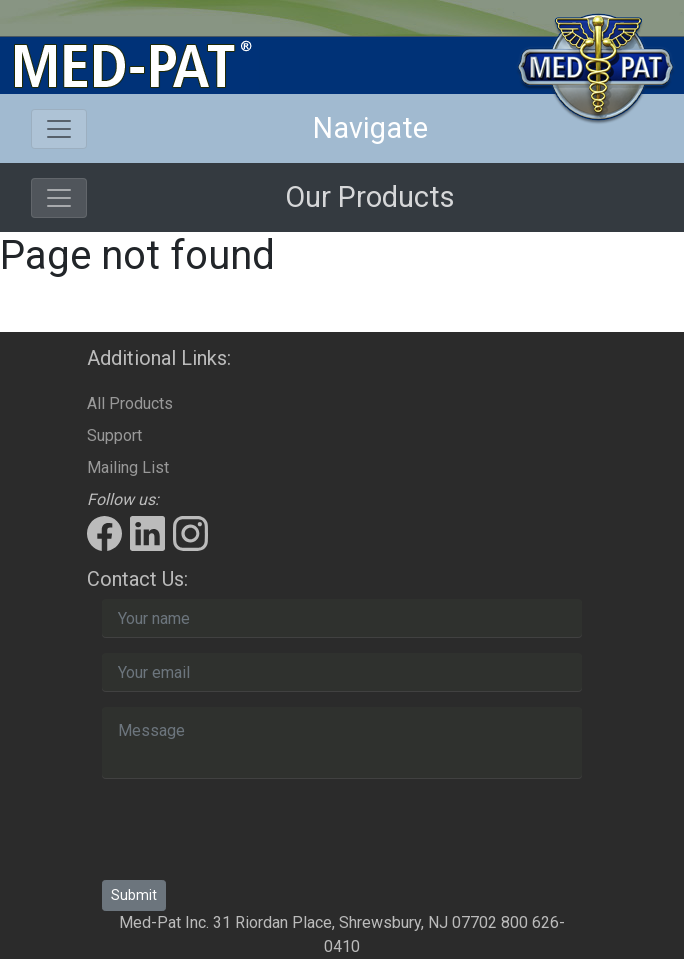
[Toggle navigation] (59, 129)
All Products (130, 403)
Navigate (370, 128)
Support (114, 435)
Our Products (370, 197)
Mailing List (128, 467)
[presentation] (254, 833)
